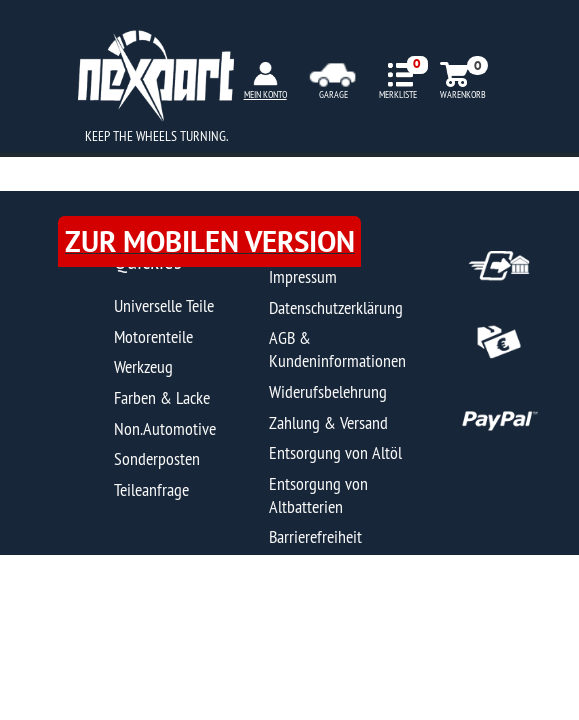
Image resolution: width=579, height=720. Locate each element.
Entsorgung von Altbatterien (318, 495)
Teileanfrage (151, 489)
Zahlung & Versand (328, 422)
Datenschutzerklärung (336, 307)
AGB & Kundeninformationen (337, 349)
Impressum (303, 276)
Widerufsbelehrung (328, 391)
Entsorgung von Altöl (335, 452)
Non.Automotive (165, 428)
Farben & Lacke (162, 397)
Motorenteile (153, 336)
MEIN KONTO (265, 94)
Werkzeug (143, 366)
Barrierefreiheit (315, 536)
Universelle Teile (164, 305)
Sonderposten (157, 458)
